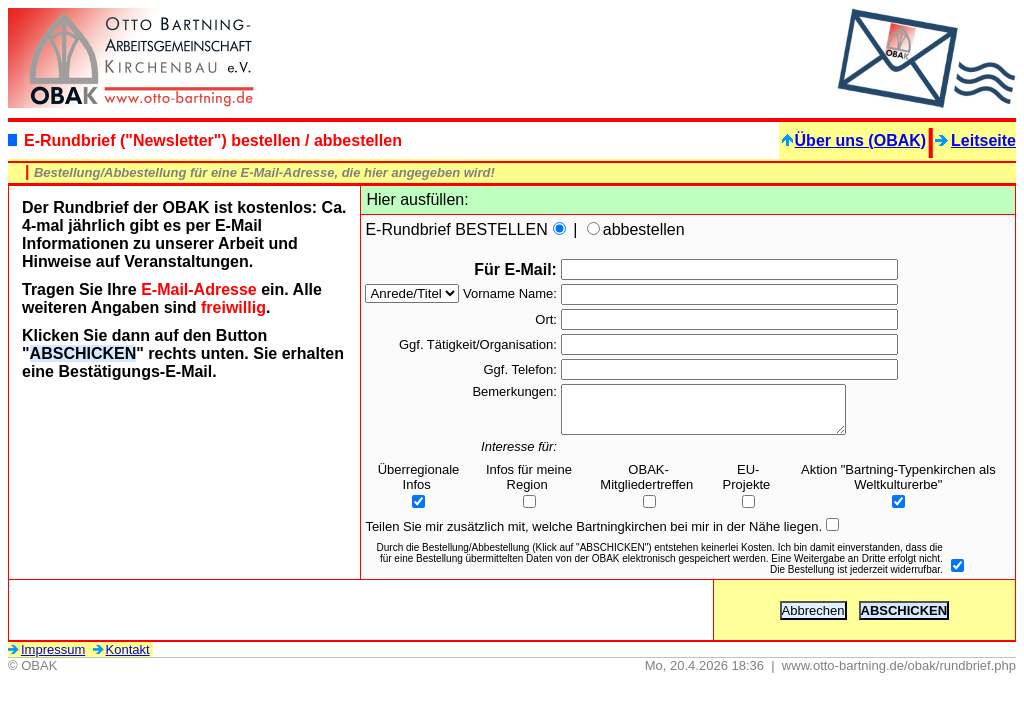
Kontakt (121, 658)
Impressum (46, 658)
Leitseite (975, 140)
